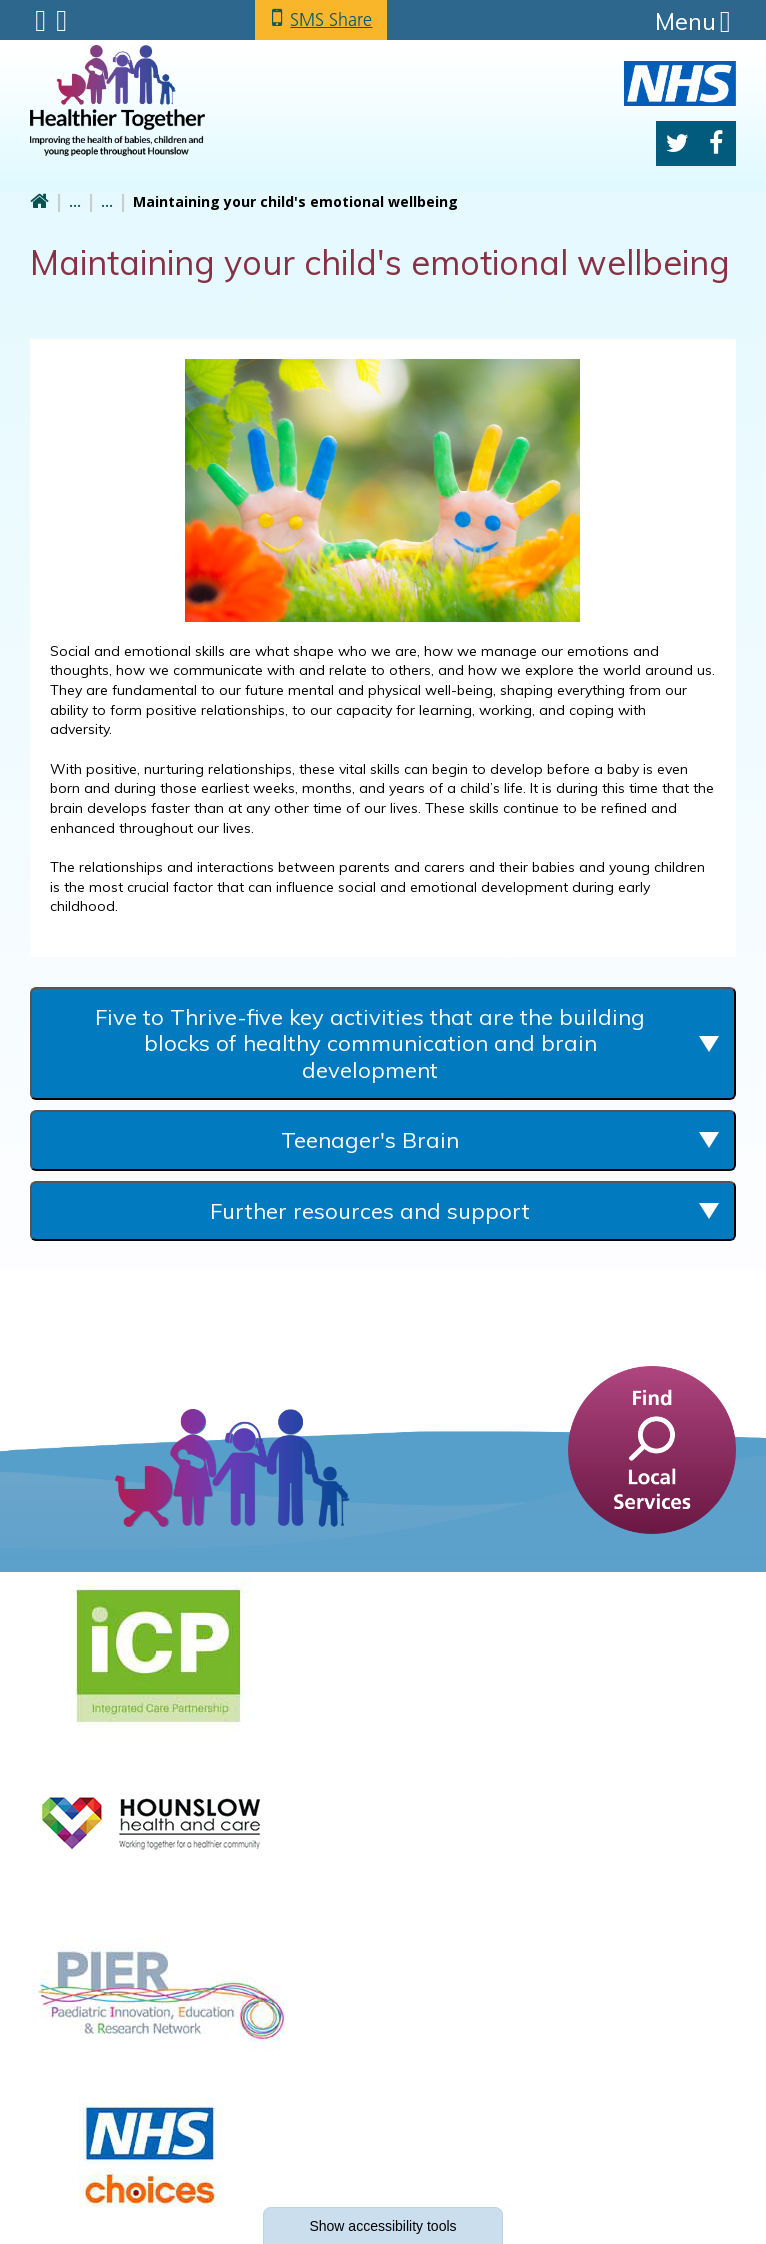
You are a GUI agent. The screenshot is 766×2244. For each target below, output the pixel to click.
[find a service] (652, 1448)
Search (61, 21)
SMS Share (331, 19)
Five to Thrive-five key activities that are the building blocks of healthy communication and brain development (370, 1043)
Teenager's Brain (370, 1140)
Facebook (716, 143)
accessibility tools (382, 2226)
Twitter (677, 143)
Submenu (40, 21)
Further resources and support (370, 1211)
